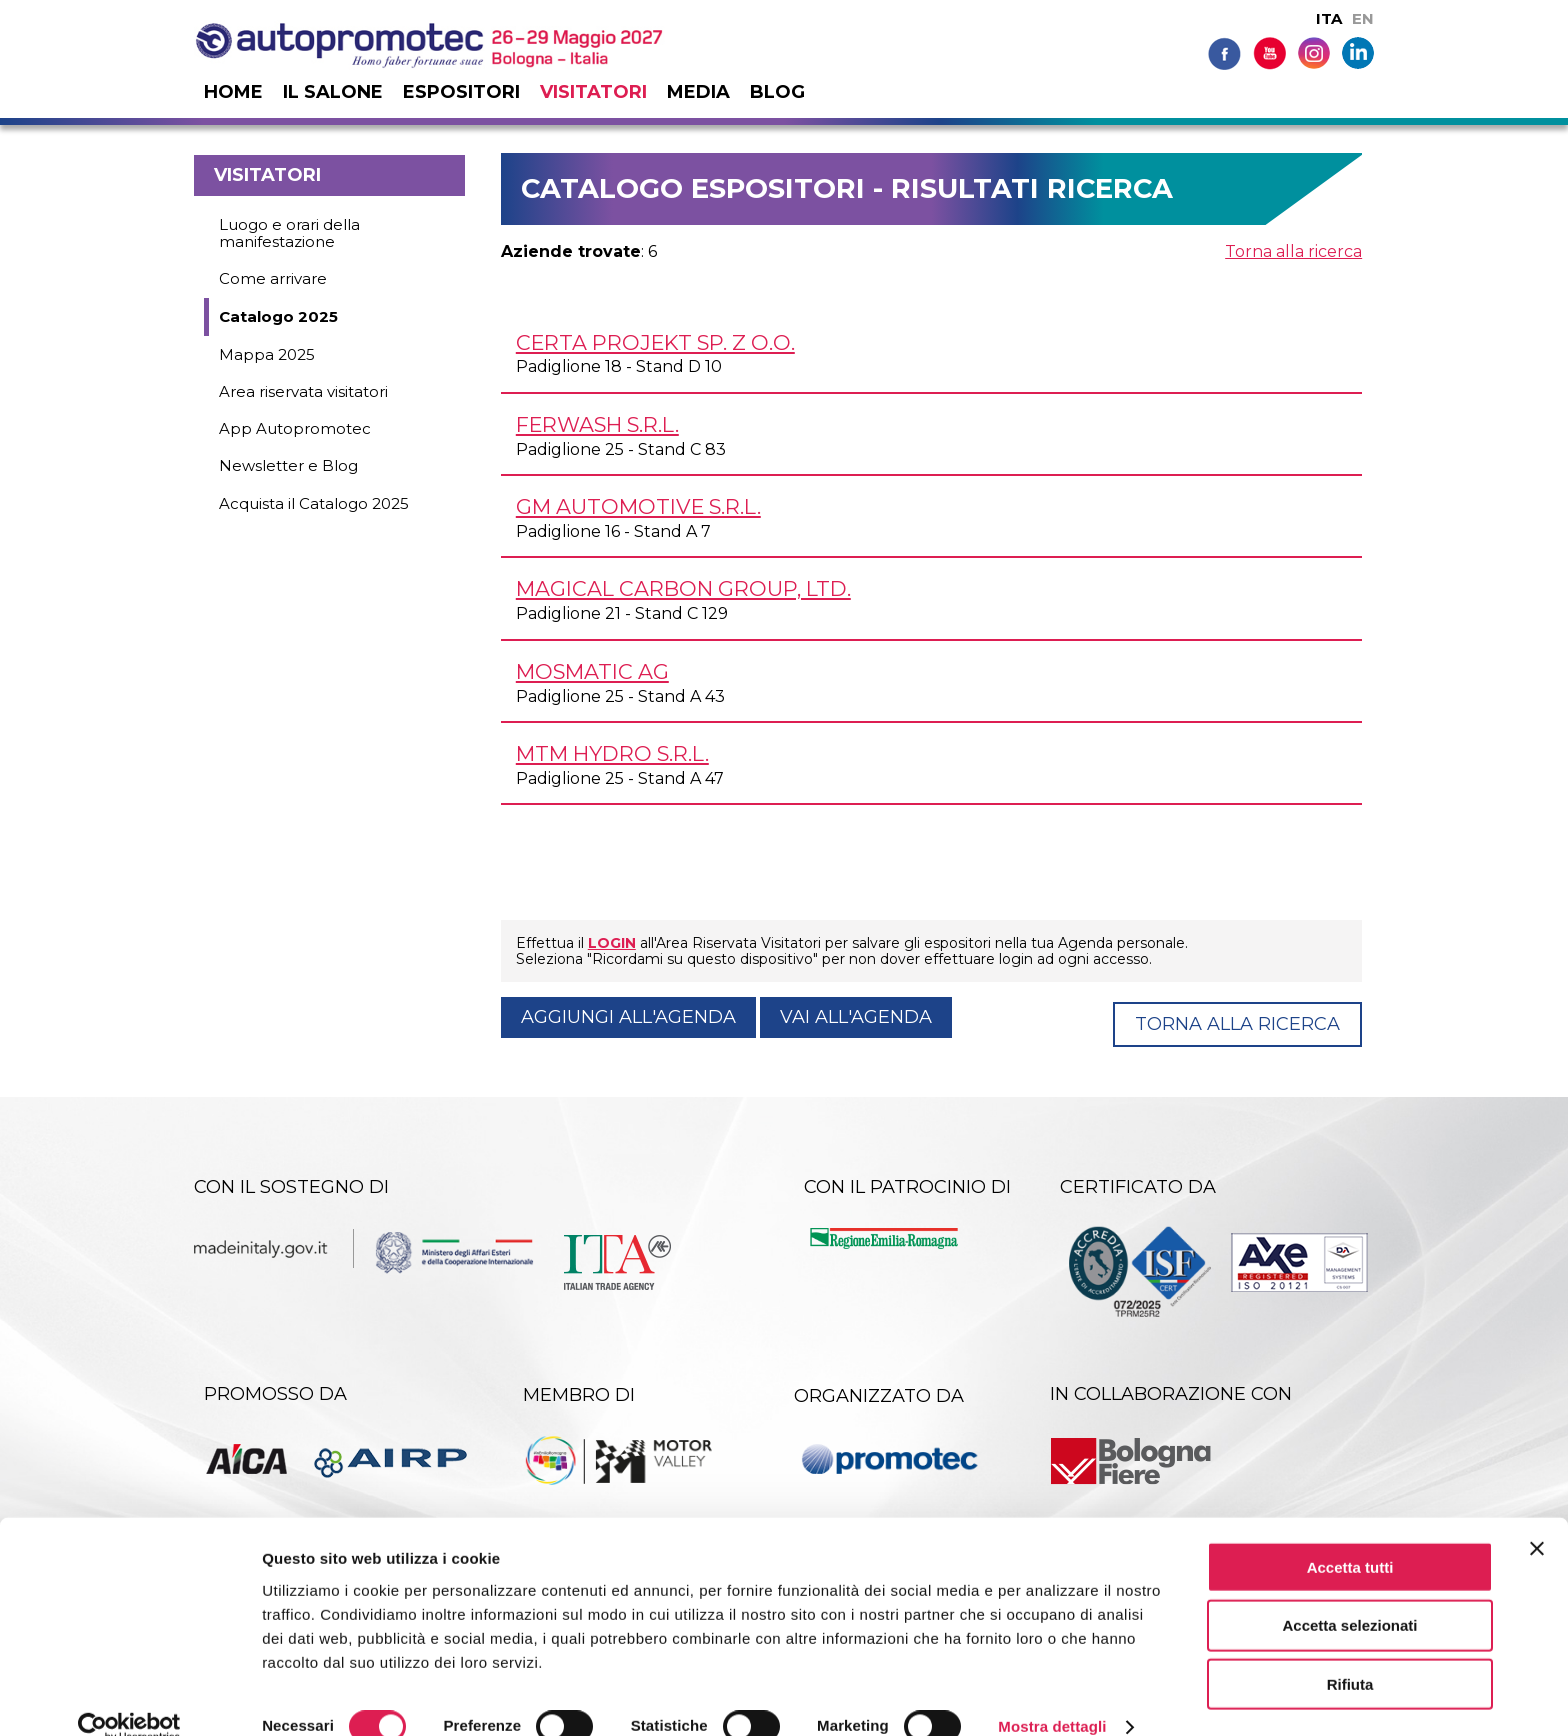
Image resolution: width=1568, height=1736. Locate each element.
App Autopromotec (295, 428)
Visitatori (593, 92)
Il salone (333, 92)
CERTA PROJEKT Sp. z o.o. (655, 342)
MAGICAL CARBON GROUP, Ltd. (683, 588)
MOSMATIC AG (592, 671)
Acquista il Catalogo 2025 (314, 503)
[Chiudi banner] (1537, 1518)
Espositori (461, 92)
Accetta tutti (1350, 1536)
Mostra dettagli (1052, 1696)
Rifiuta (1350, 1654)
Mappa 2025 (267, 354)
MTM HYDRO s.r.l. (612, 753)
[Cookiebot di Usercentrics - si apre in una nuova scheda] (129, 1697)
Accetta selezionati (1349, 1595)
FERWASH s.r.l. (597, 424)
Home (233, 92)
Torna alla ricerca (1293, 251)
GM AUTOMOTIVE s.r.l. (638, 506)
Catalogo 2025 (278, 316)
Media (698, 92)
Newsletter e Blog (288, 465)
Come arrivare (273, 278)
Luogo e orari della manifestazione (289, 233)
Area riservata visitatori (303, 391)
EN (1363, 18)
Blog (777, 92)
